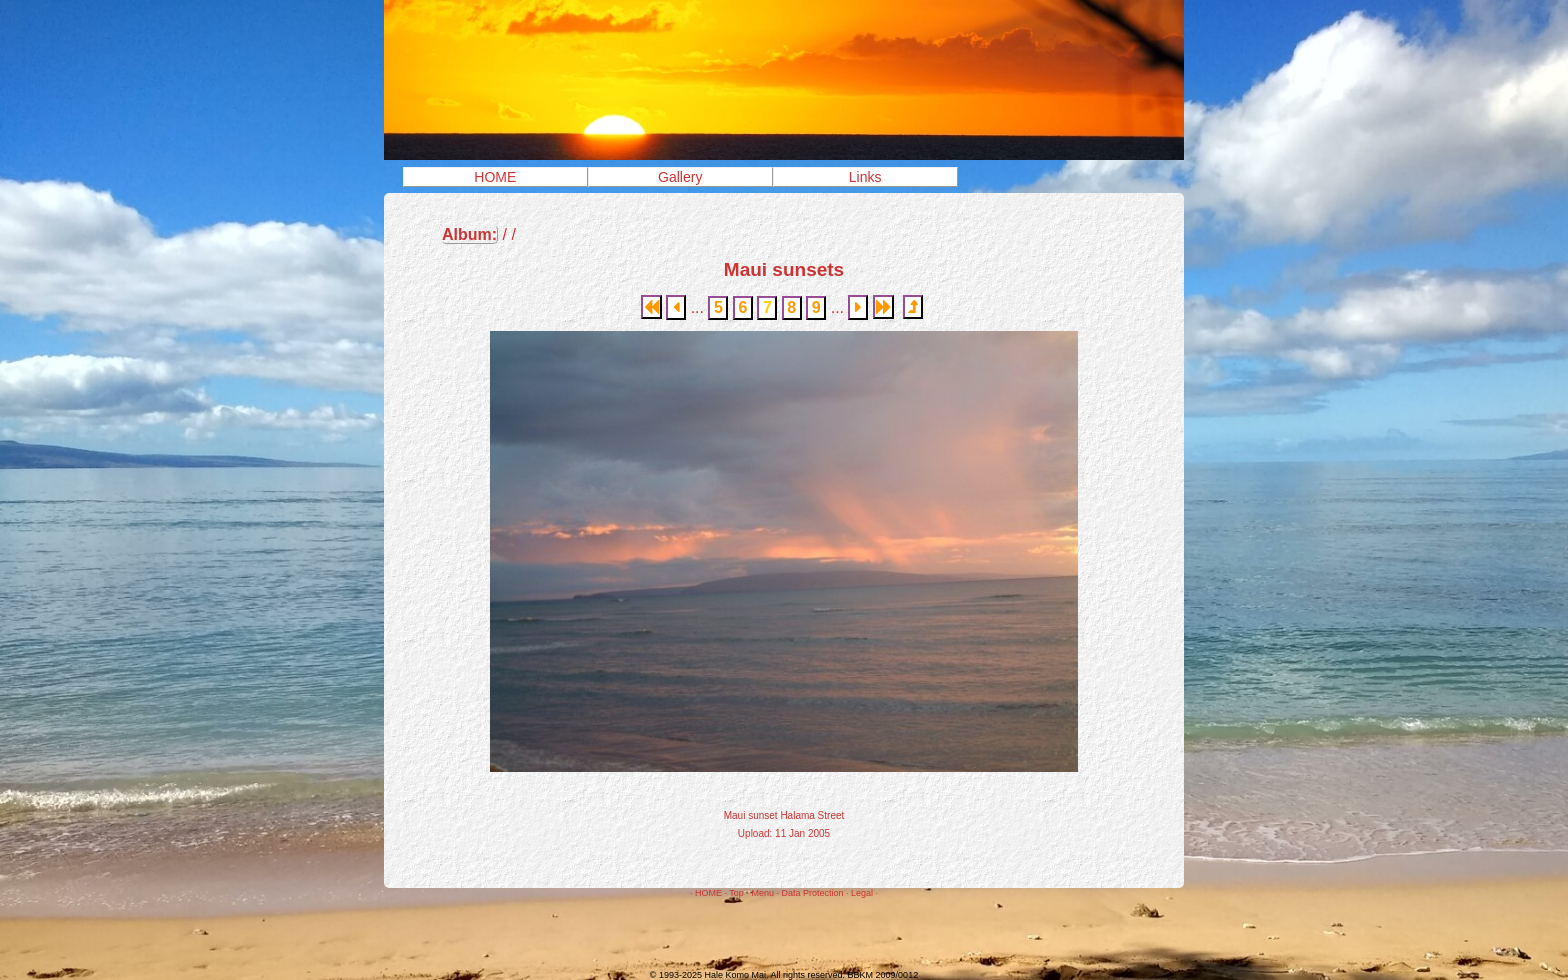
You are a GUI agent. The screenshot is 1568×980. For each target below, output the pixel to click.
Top (736, 893)
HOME (495, 177)
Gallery (680, 177)
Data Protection (812, 893)
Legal (862, 893)
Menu (762, 893)
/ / (478, 235)
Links (865, 177)
